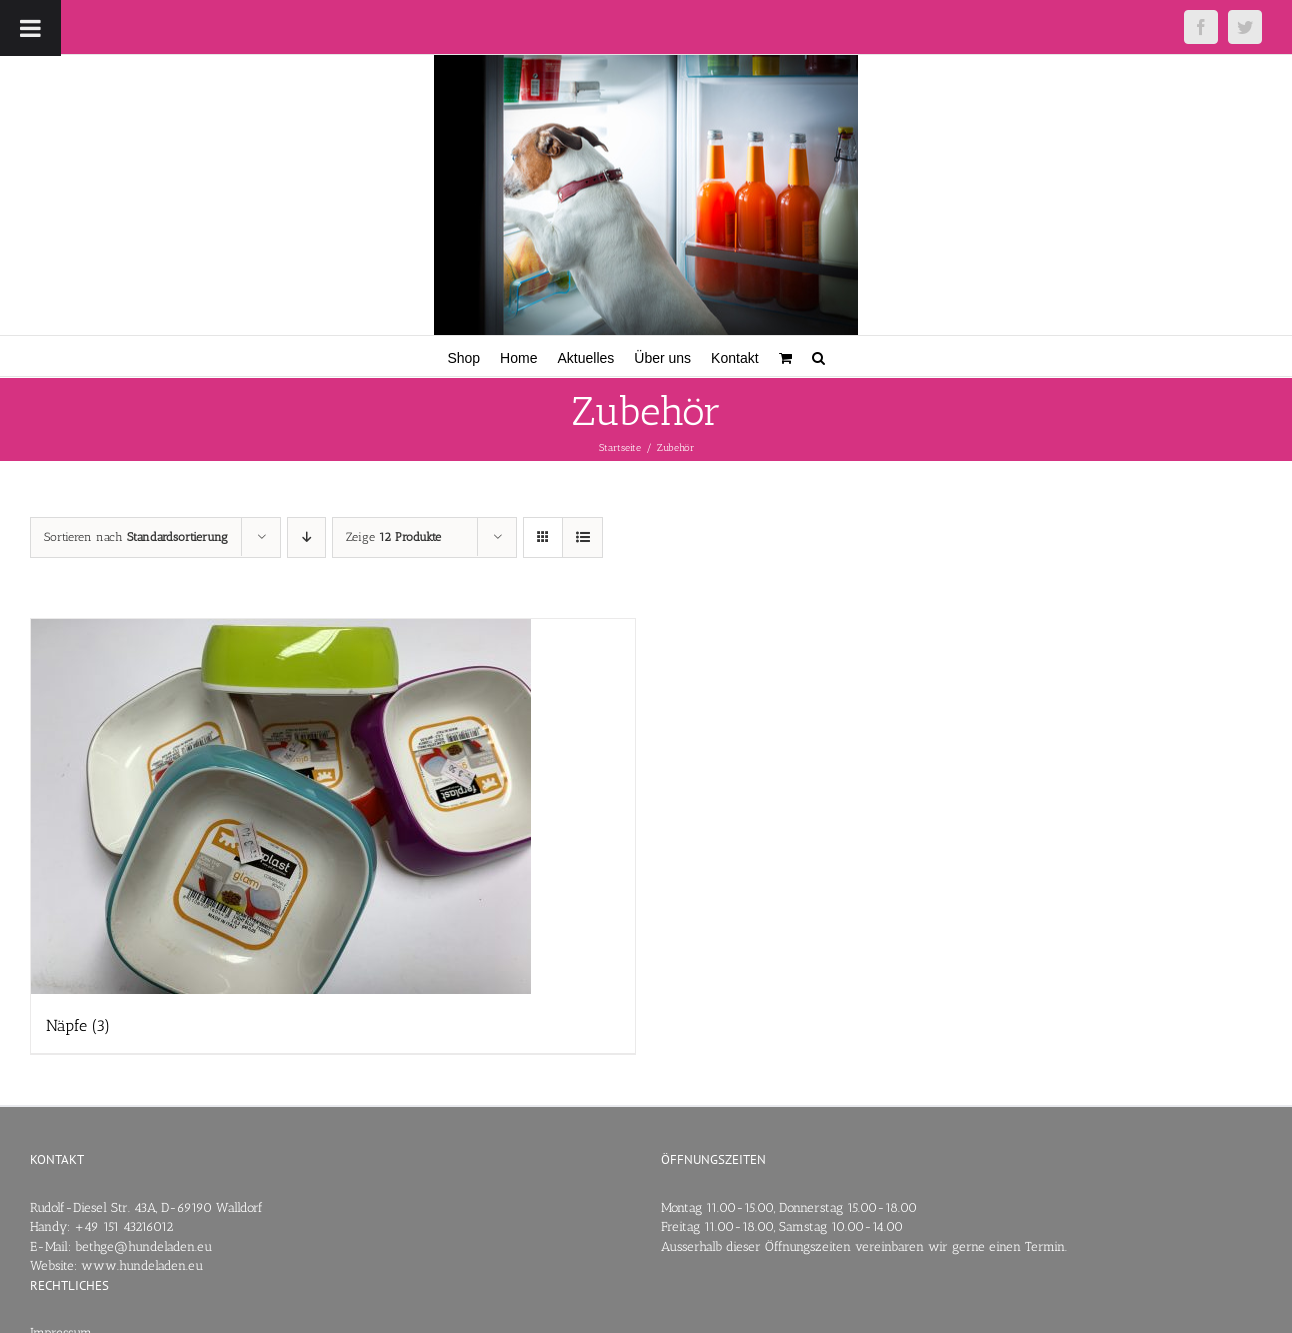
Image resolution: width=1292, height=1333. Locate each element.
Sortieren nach (136, 537)
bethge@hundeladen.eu (143, 1246)
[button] (818, 356)
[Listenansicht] (582, 537)
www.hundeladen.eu (142, 1265)
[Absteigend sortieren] (306, 537)
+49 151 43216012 (123, 1226)
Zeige (393, 537)
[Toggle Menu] (30, 28)
